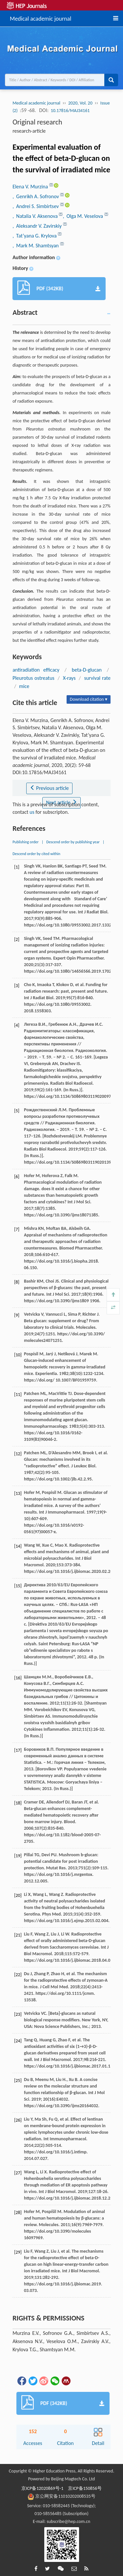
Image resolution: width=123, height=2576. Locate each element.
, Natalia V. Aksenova (35, 216)
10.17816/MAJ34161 (70, 110)
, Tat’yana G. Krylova (35, 236)
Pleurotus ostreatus (33, 678)
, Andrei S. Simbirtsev (36, 206)
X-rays (69, 678)
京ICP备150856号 (85, 2488)
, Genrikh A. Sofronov (36, 196)
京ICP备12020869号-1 (42, 2488)
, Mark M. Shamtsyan (36, 245)
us (32, 812)
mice (24, 686)
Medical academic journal (40, 17)
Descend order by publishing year (72, 842)
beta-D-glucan (87, 670)
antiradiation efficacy (35, 670)
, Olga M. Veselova (83, 216)
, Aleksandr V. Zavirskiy (37, 226)
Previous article (49, 788)
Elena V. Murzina (30, 186)
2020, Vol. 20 (80, 103)
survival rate (97, 678)
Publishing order (25, 842)
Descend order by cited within (36, 853)
